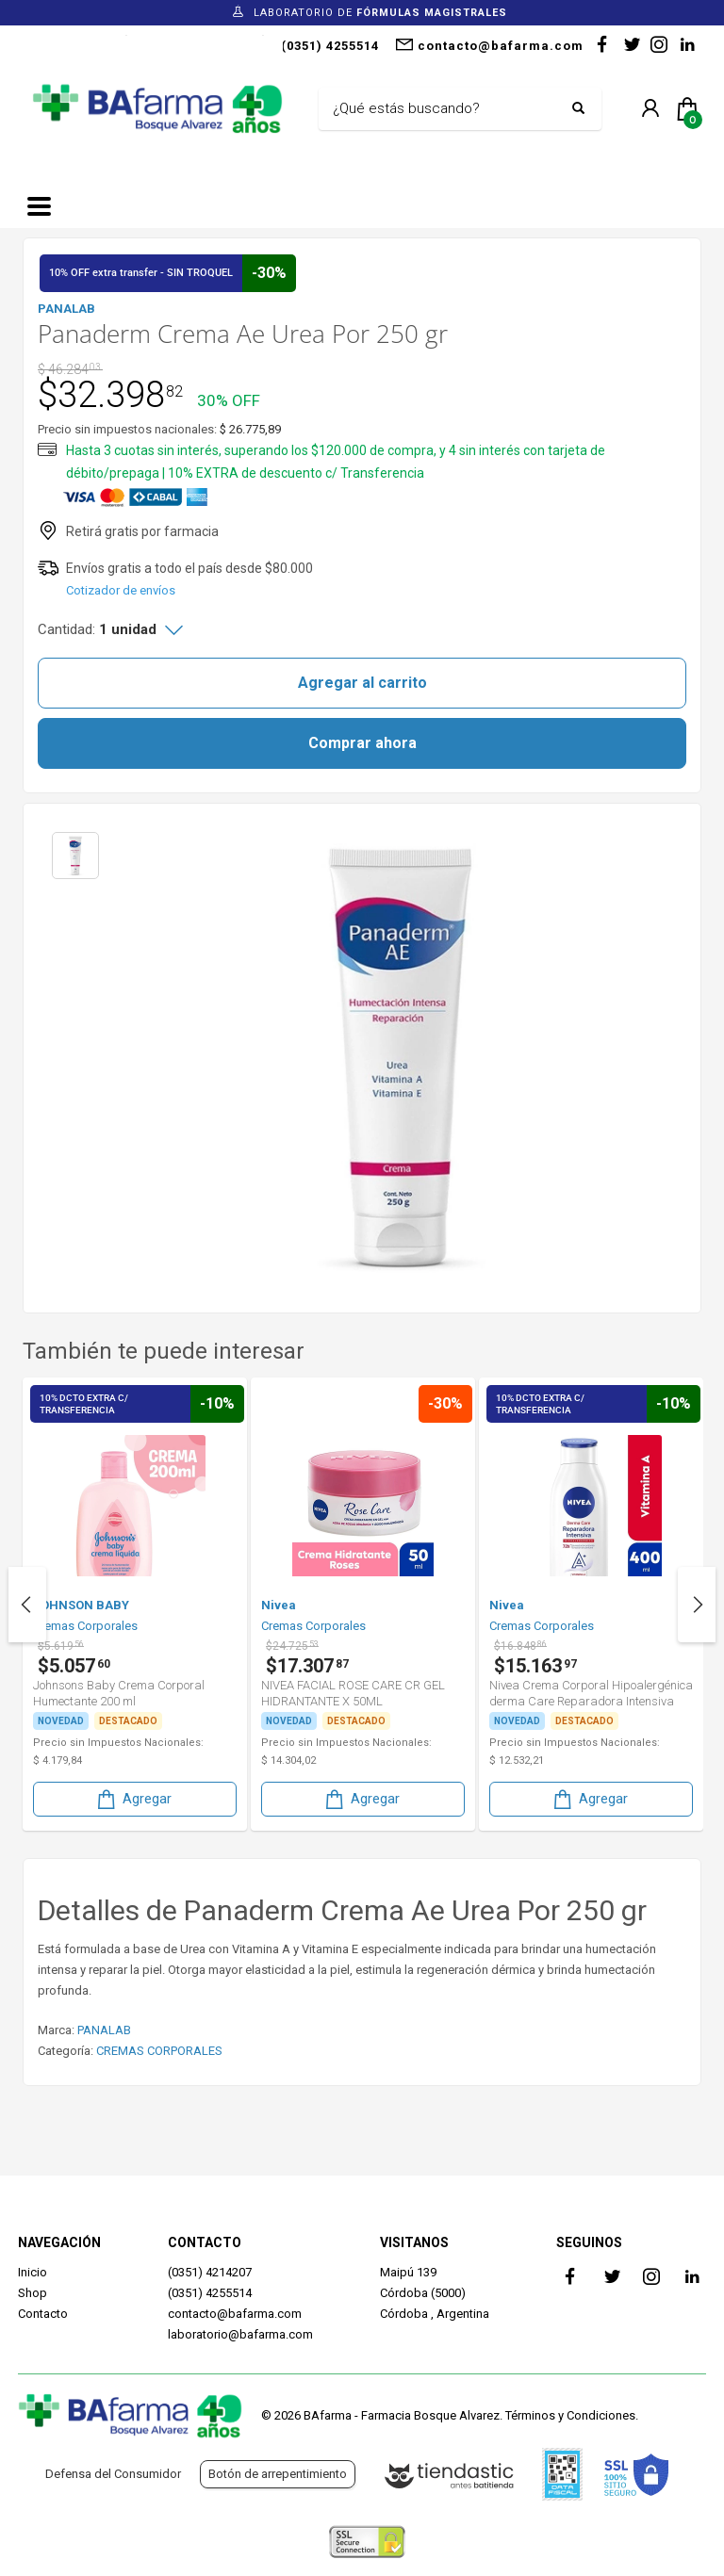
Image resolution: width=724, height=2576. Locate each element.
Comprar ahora (362, 743)
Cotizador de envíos (120, 590)
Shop (32, 2293)
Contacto (43, 2314)
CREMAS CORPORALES (159, 2051)
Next (697, 1604)
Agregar (133, 1799)
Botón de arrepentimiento (277, 2474)
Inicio (32, 2272)
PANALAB (104, 2030)
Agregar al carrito (362, 683)
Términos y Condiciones (570, 2415)
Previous (27, 1604)
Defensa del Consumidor (113, 2474)
